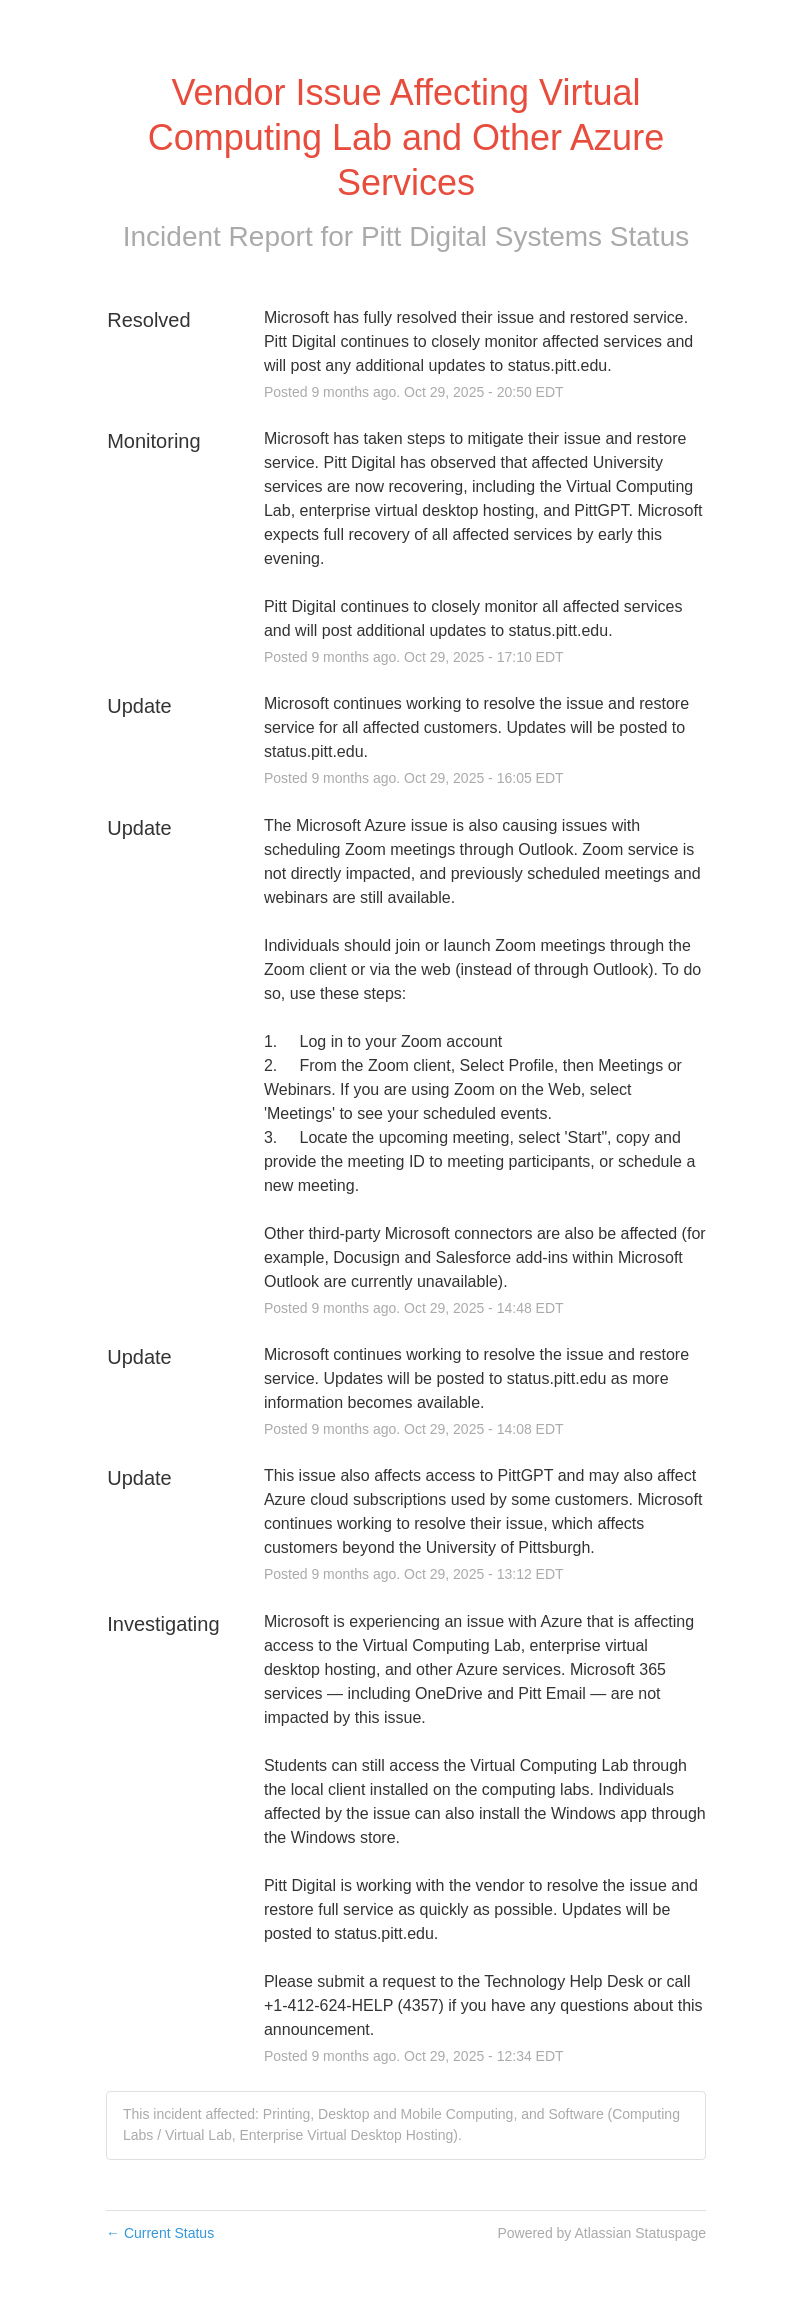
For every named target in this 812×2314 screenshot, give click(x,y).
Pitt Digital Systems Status (525, 236)
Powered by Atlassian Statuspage (601, 2233)
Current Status (160, 2233)
